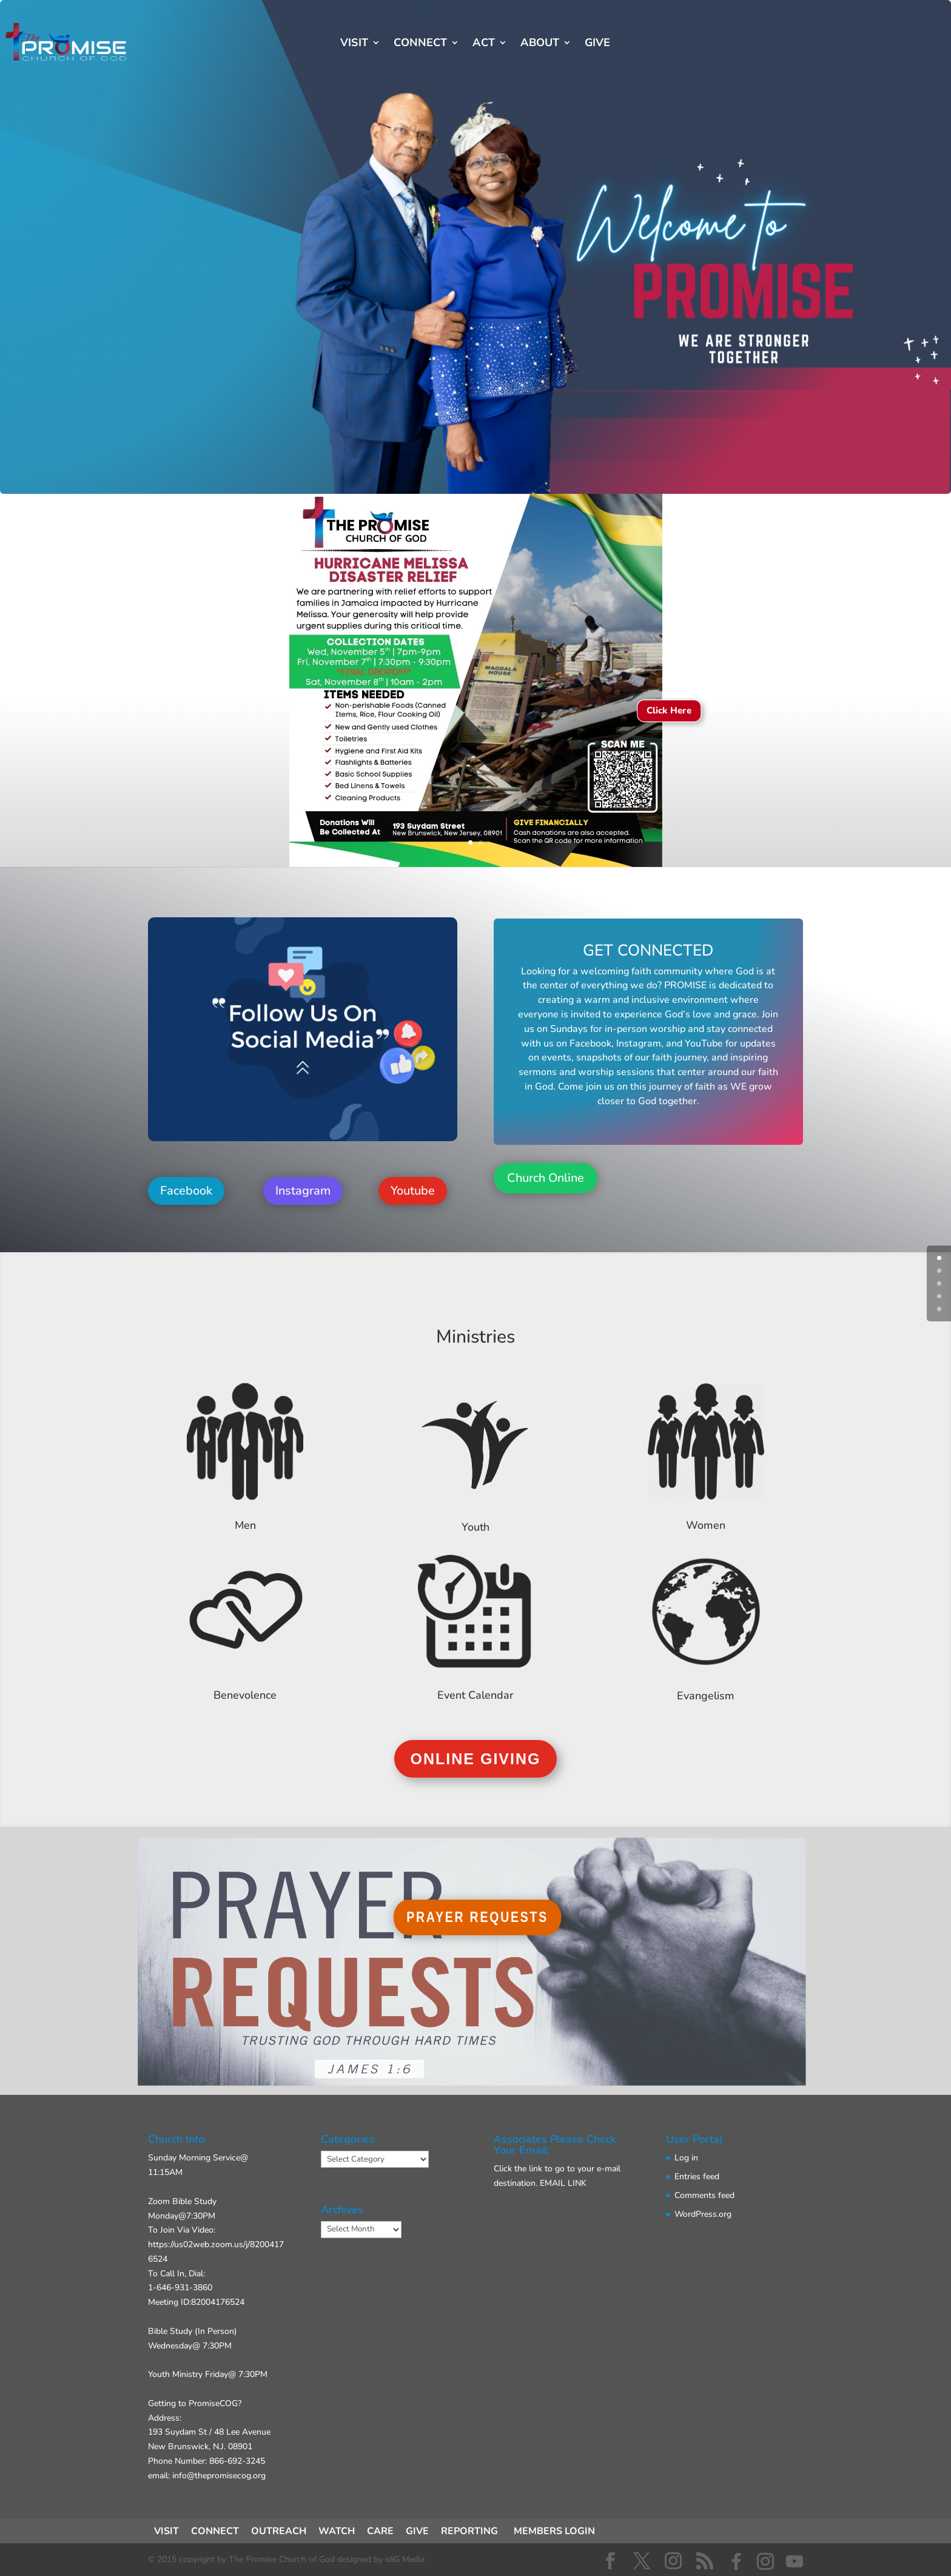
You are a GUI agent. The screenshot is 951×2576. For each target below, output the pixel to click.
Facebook (186, 1190)
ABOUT (539, 43)
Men (245, 1525)
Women (705, 1525)
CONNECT (420, 43)
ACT (483, 43)
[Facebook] (736, 2561)
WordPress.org (702, 2214)
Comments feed (704, 2195)
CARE (380, 2531)
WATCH (336, 2531)
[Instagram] (765, 2561)
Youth (475, 1527)
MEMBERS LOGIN (554, 2531)
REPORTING (469, 2531)
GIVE (597, 43)
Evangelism (705, 1695)
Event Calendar (475, 1695)
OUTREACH (278, 2531)
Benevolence (245, 1695)
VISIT (354, 43)
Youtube (413, 1190)
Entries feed (696, 2176)
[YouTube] (794, 2561)
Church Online (545, 1178)
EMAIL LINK (563, 2183)
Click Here (669, 710)
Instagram (303, 1190)
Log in (686, 2157)
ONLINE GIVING (476, 1758)
